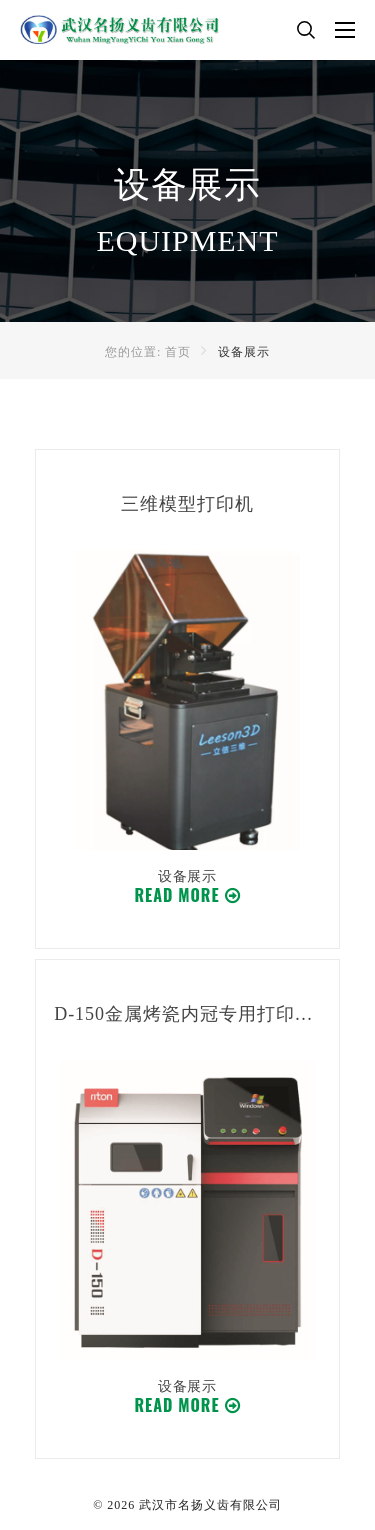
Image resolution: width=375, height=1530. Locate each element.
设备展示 (244, 352)
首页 (178, 352)
